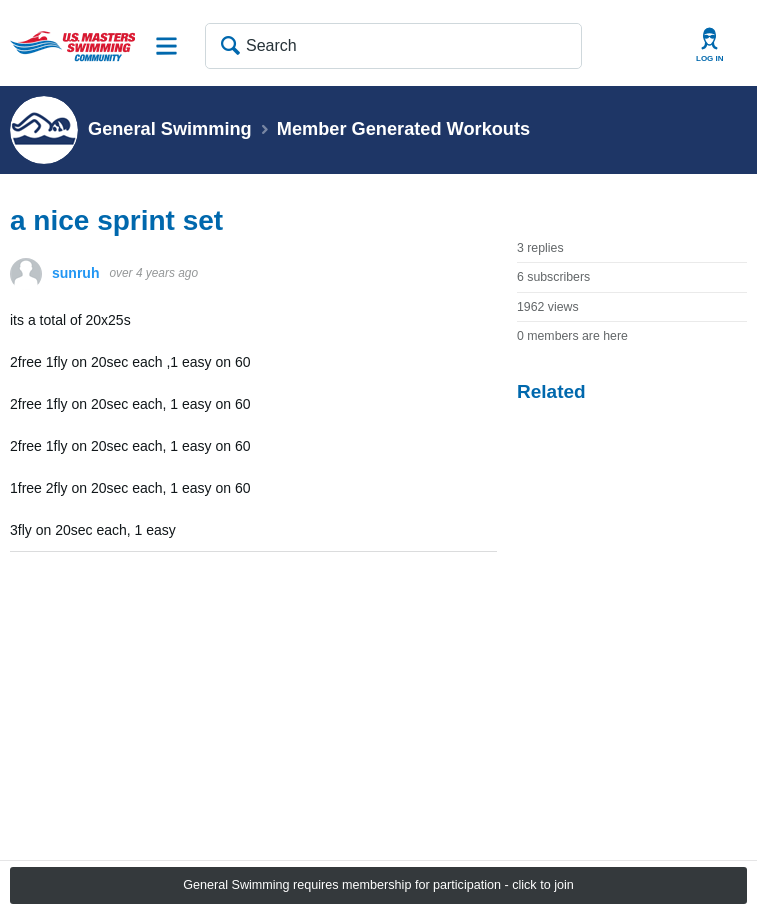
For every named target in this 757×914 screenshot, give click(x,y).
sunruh (75, 273)
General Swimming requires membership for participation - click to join (378, 885)
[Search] (393, 46)
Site (167, 46)
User (710, 45)
